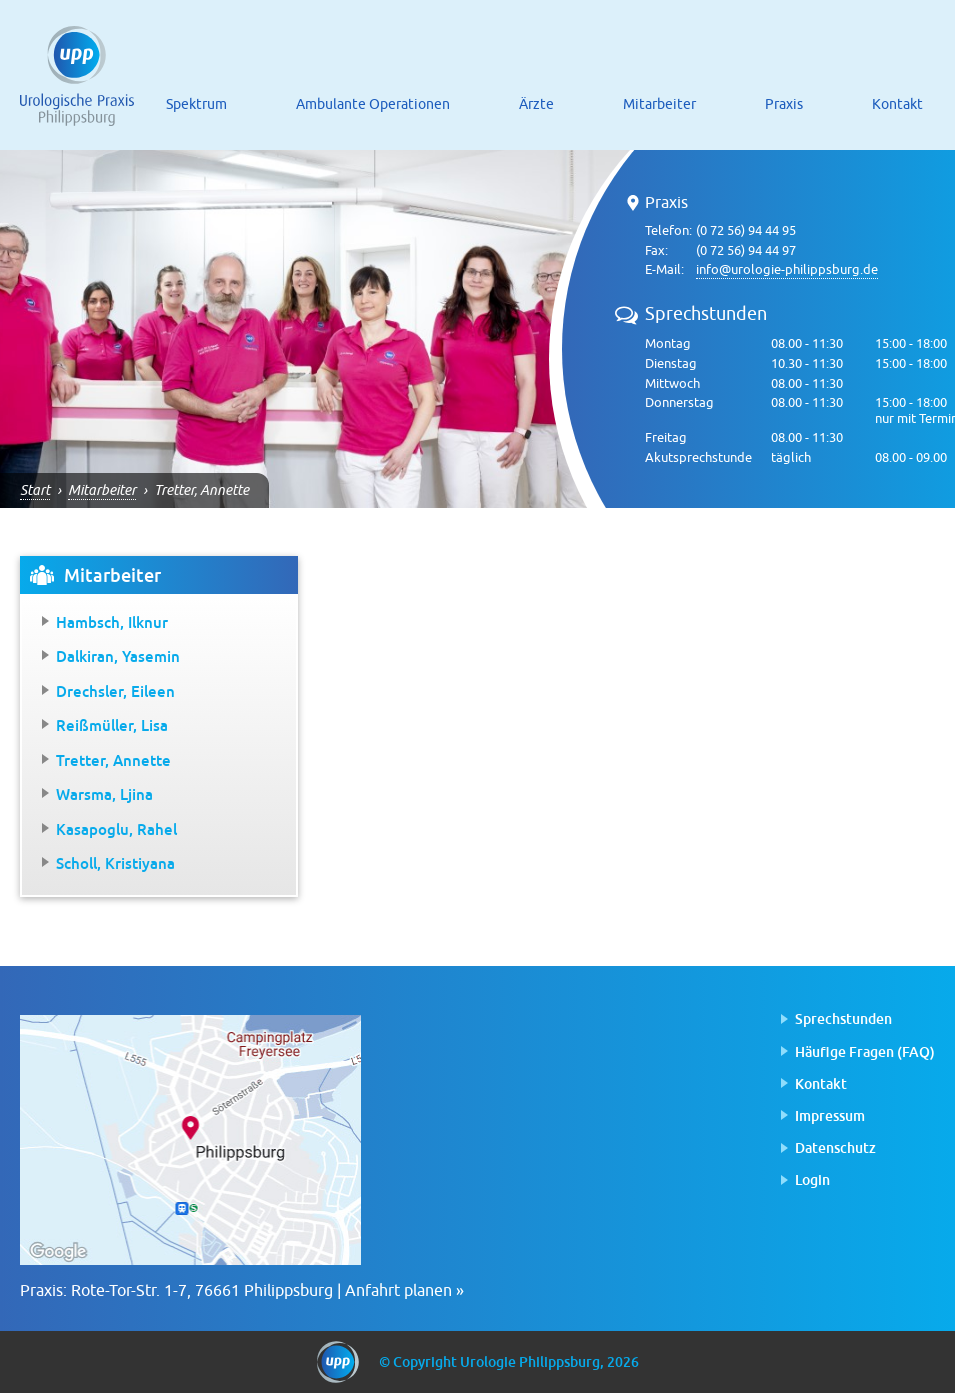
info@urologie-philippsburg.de (787, 269)
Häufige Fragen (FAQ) (865, 1051)
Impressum (830, 1115)
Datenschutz (835, 1147)
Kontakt (821, 1083)
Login (812, 1179)
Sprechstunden (843, 1018)
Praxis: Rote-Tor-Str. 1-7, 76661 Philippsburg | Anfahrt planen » (242, 1291)
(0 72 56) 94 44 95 (746, 230)
